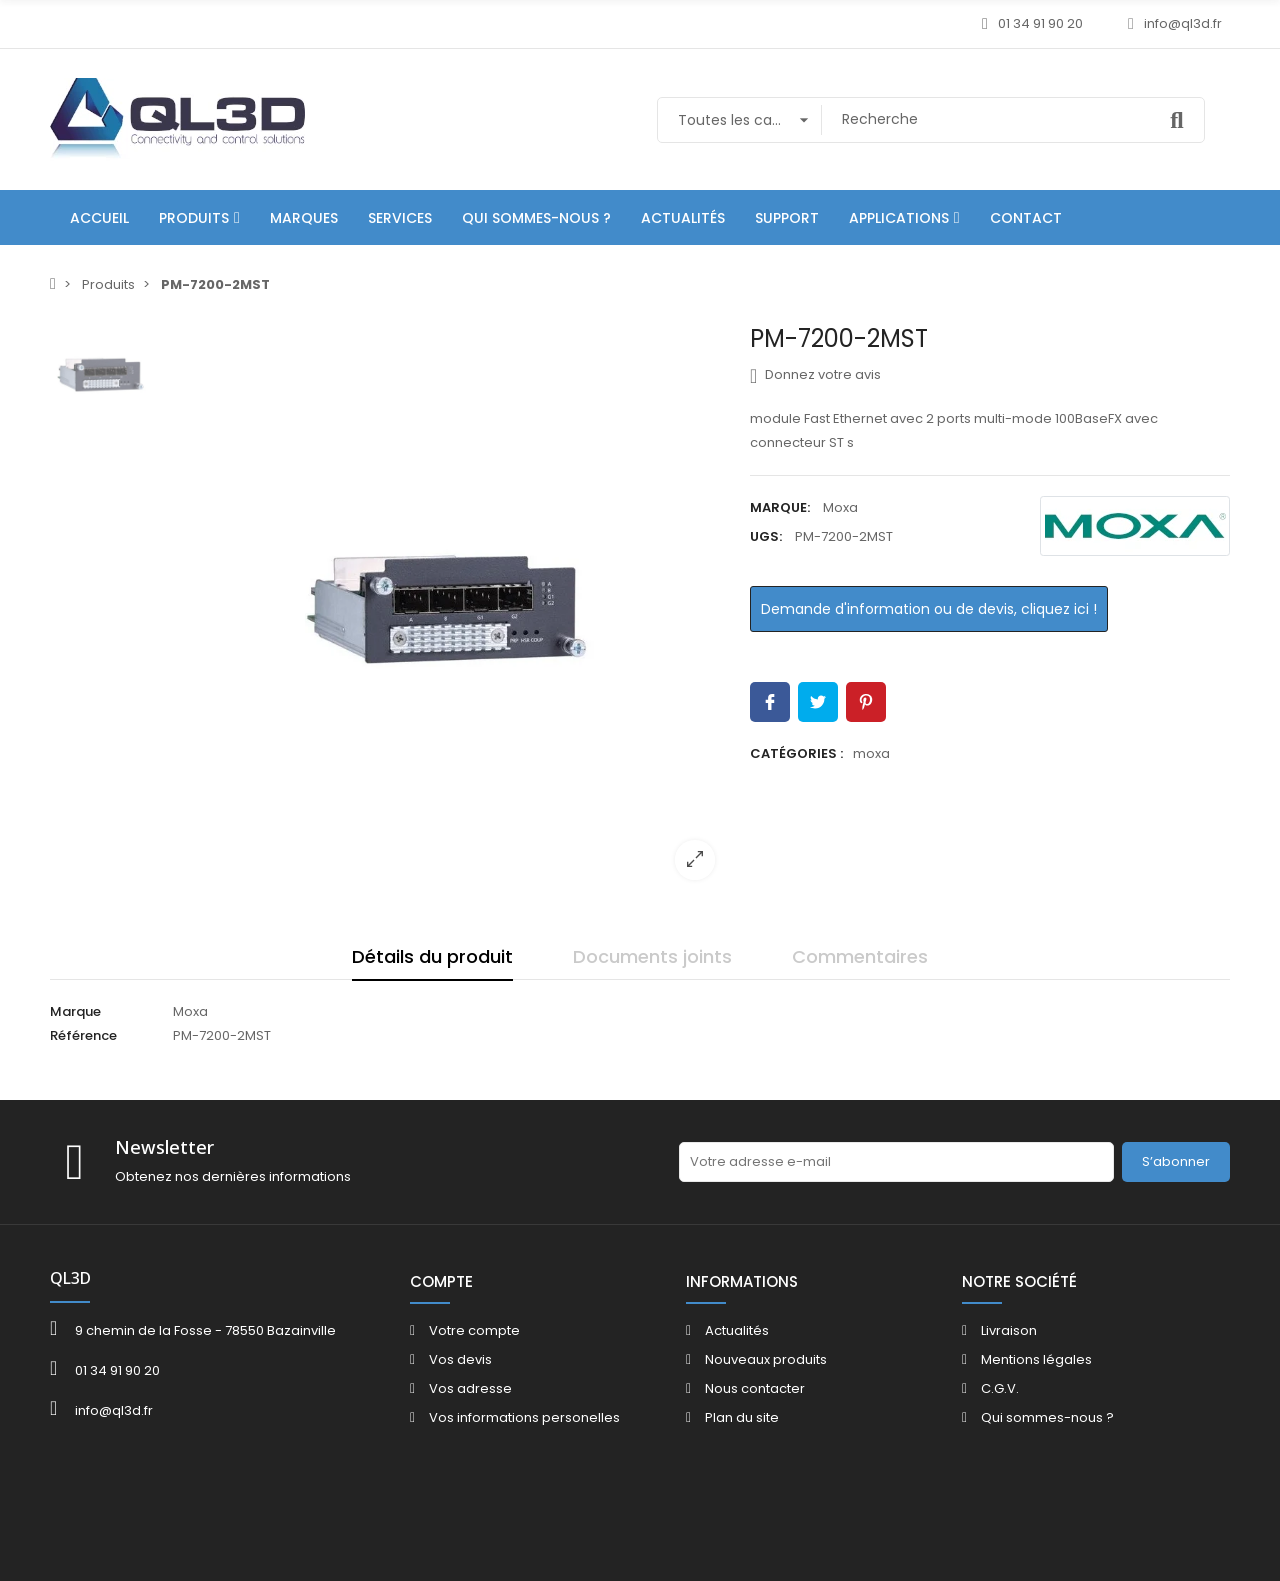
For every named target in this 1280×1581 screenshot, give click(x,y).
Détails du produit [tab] (432, 956)
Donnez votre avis (815, 375)
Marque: (780, 507)
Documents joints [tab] (652, 956)
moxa (871, 753)
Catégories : (796, 753)
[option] (445, 610)
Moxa (840, 507)
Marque (75, 1011)
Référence (83, 1035)
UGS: (766, 536)
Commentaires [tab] (860, 956)
